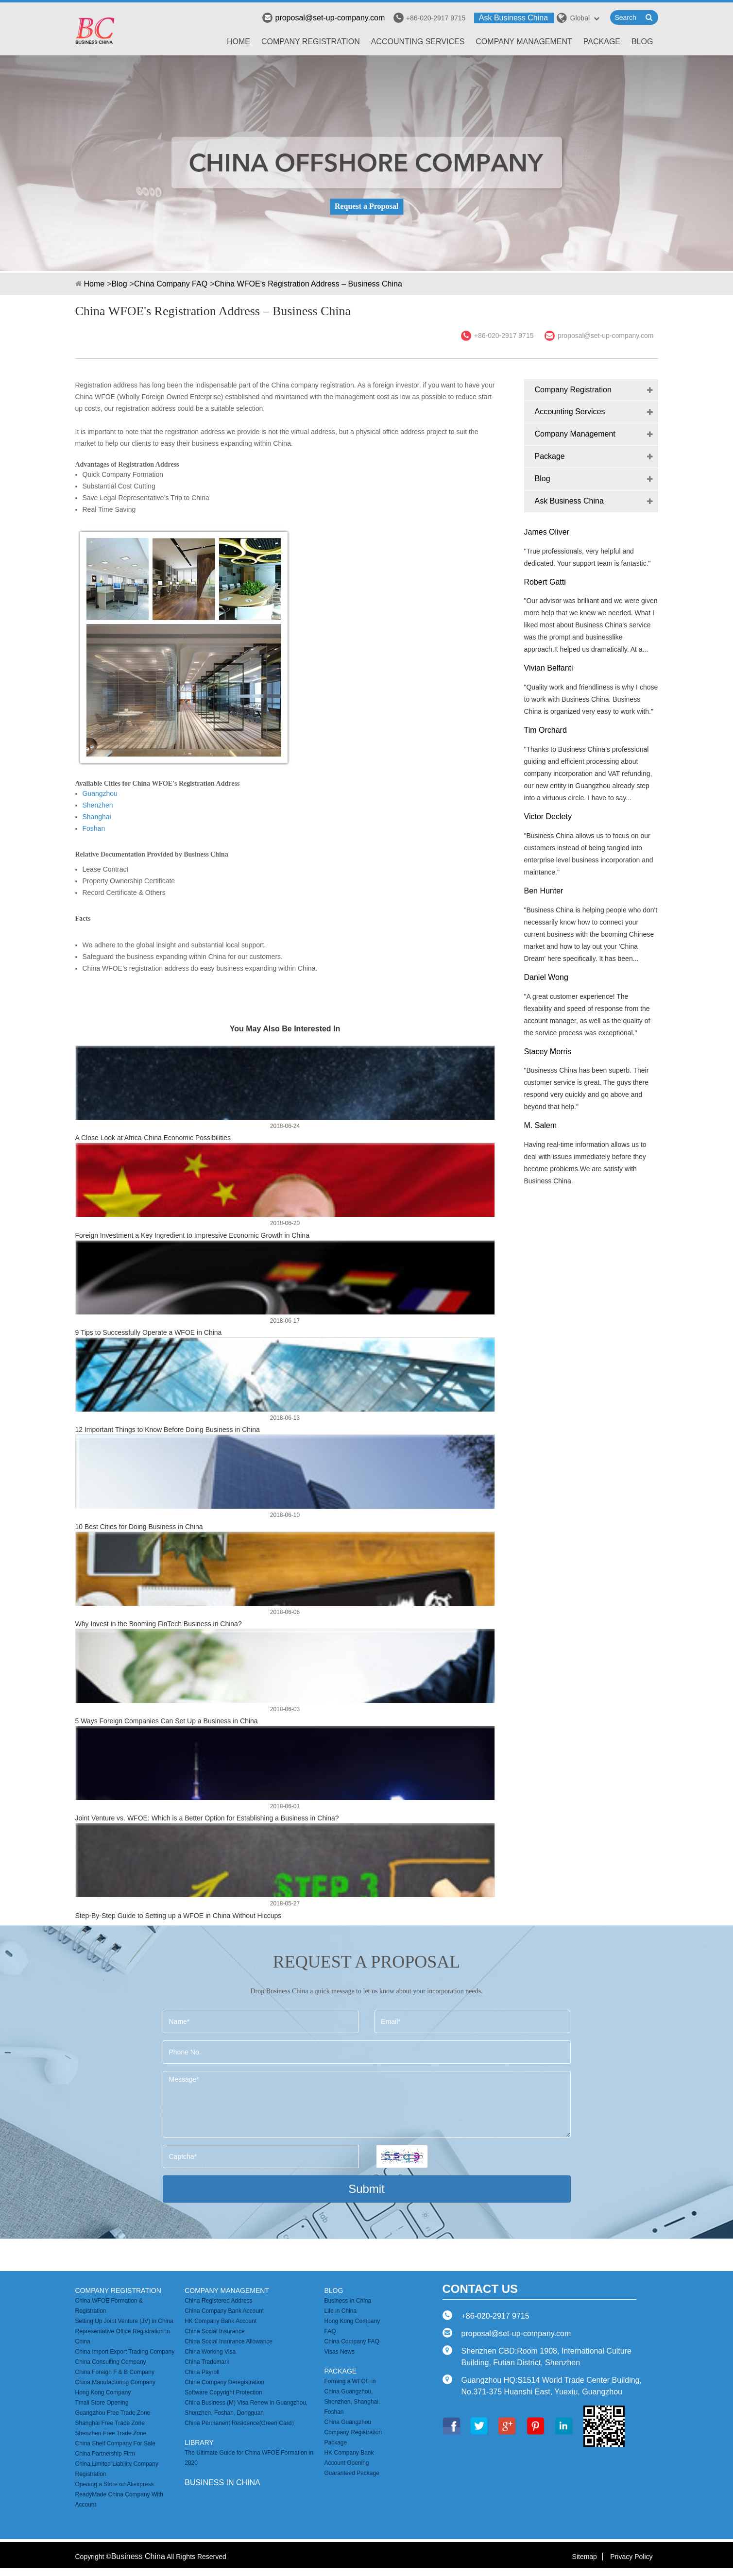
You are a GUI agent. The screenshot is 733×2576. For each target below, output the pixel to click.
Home (238, 41)
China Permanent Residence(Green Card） (241, 2423)
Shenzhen (98, 805)
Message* (367, 2104)
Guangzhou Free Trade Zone (113, 2412)
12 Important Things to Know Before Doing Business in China (167, 1429)
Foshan (94, 828)
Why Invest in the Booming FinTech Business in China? (158, 1624)
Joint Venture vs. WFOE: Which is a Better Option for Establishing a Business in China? (207, 1818)
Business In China (347, 2300)
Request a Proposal (366, 206)
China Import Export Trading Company (125, 2351)
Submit (366, 2188)
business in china (222, 2482)
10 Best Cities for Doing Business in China (139, 1527)
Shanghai (97, 817)
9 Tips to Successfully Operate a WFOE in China (148, 1332)
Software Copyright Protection (223, 2392)
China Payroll (202, 2372)
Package (601, 41)
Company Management (524, 41)
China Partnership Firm (105, 2453)
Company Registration (310, 41)
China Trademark (207, 2361)
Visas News (339, 2351)
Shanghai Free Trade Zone (110, 2423)
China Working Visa (210, 2351)
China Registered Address (218, 2300)
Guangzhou (100, 793)
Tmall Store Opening (102, 2402)
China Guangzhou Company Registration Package (353, 2432)
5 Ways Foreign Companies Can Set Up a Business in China (166, 1721)
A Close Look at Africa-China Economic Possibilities (153, 1138)
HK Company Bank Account (220, 2321)
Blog (642, 41)
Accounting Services (418, 41)
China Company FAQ (170, 284)
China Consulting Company (110, 2361)
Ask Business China (513, 18)
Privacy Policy (631, 2556)
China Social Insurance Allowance (229, 2341)
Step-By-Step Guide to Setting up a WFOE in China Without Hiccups (178, 1915)
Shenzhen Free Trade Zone (111, 2433)
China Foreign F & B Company (114, 2372)
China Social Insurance (214, 2331)
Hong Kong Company (103, 2392)
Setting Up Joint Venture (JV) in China (124, 2321)
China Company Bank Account (224, 2310)
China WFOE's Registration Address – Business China (308, 284)
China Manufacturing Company (115, 2382)
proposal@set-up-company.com (323, 18)
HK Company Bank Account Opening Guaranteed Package (351, 2462)
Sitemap (584, 2556)
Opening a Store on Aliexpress (114, 2484)
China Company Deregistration (224, 2382)
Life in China (340, 2310)
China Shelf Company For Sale (115, 2443)
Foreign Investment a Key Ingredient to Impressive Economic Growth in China (192, 1235)
